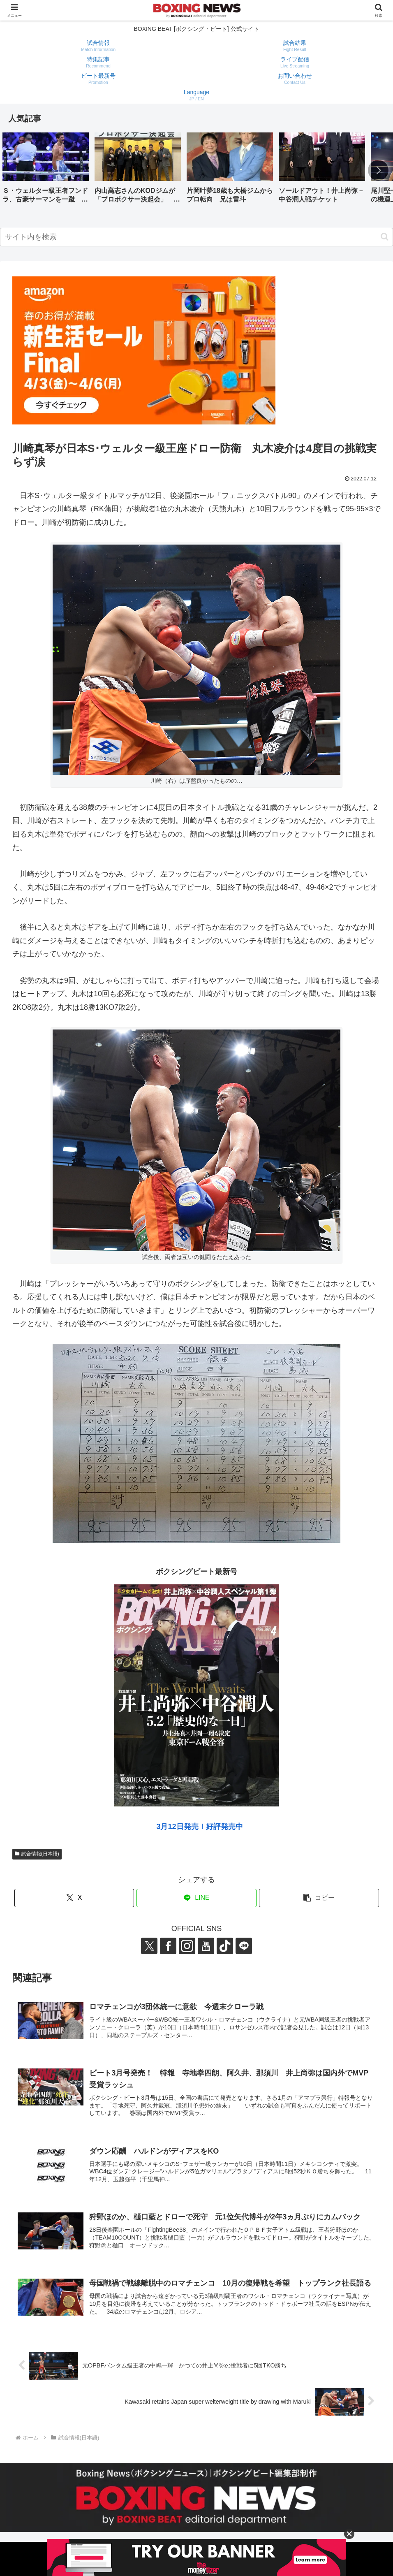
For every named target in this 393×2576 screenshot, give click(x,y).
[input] (196, 237)
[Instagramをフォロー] (187, 1946)
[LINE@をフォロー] (244, 1946)
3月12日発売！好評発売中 (199, 1826)
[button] (378, 170)
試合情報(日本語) (37, 1854)
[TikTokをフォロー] (225, 1946)
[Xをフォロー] (149, 1946)
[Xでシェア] (74, 1898)
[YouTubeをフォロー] (206, 1946)
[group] (45, 171)
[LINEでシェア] (196, 1898)
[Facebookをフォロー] (168, 1946)
